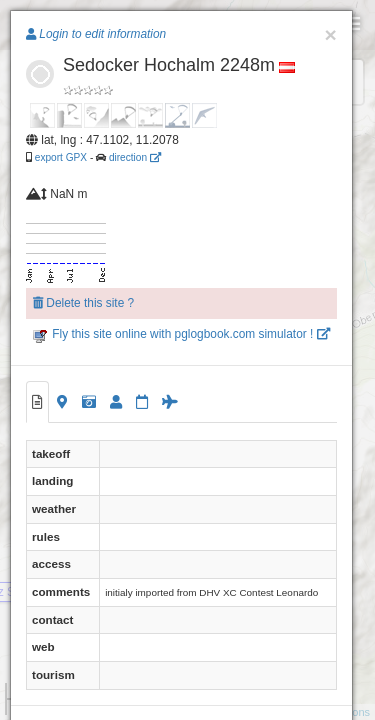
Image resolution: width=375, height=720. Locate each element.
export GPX (61, 157)
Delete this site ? (83, 303)
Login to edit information (96, 34)
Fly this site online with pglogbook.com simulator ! (181, 334)
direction (135, 157)
